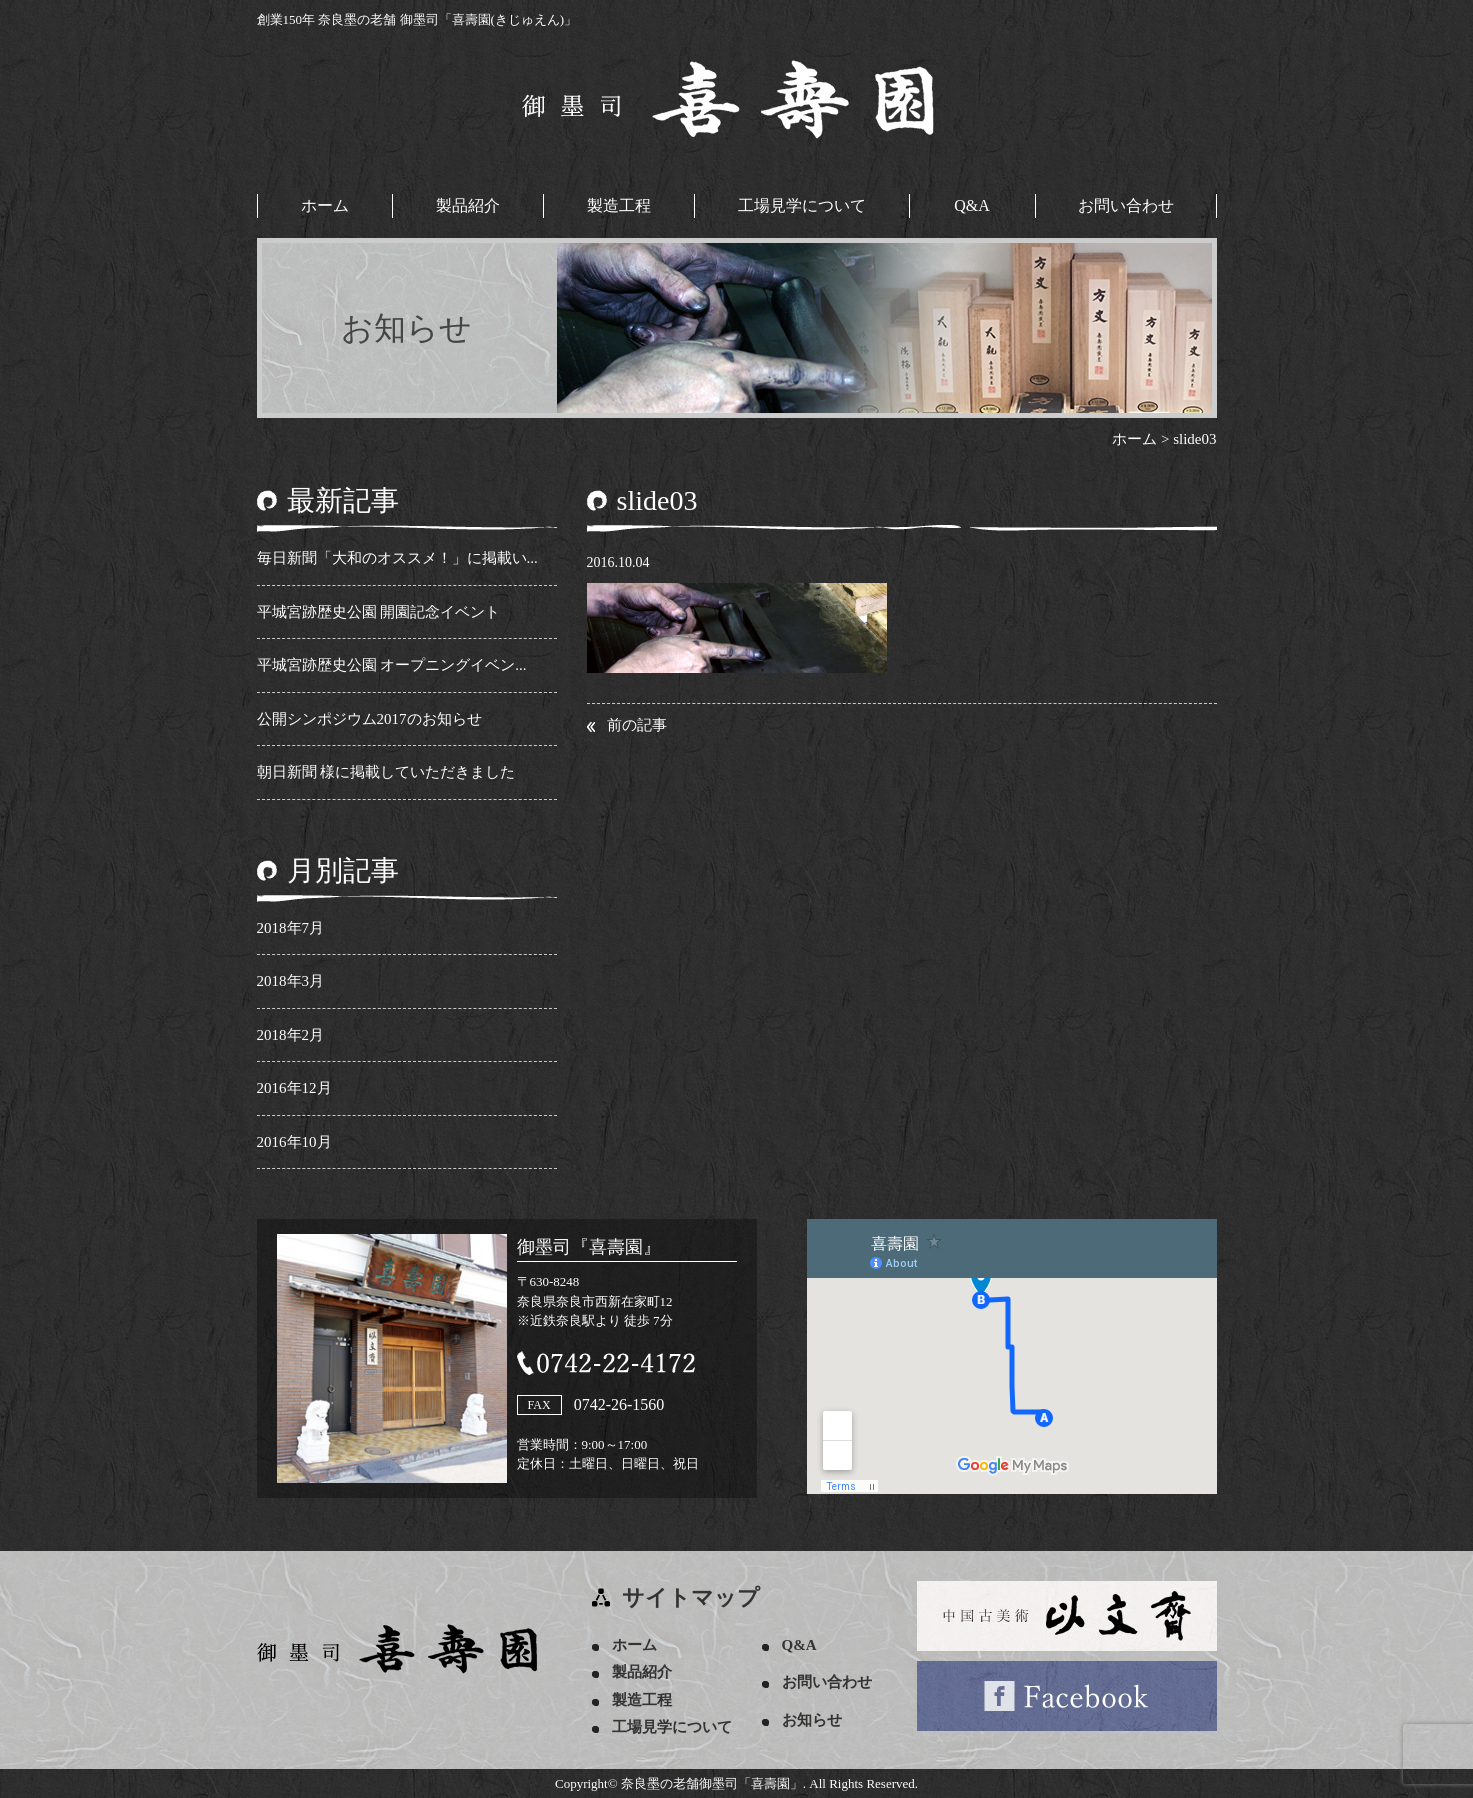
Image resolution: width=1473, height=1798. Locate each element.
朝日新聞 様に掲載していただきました (386, 772)
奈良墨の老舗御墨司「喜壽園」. (713, 1783)
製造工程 (619, 205)
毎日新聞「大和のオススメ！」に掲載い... (397, 558)
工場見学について (802, 205)
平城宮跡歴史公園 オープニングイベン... (392, 665)
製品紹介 (468, 205)
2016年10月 (294, 1142)
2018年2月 (291, 1035)
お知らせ (812, 1720)
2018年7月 (291, 928)
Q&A (972, 205)
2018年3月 (291, 981)
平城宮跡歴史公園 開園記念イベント (379, 612)
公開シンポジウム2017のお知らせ (369, 719)
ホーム (325, 205)
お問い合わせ (1126, 205)
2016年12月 (294, 1088)
